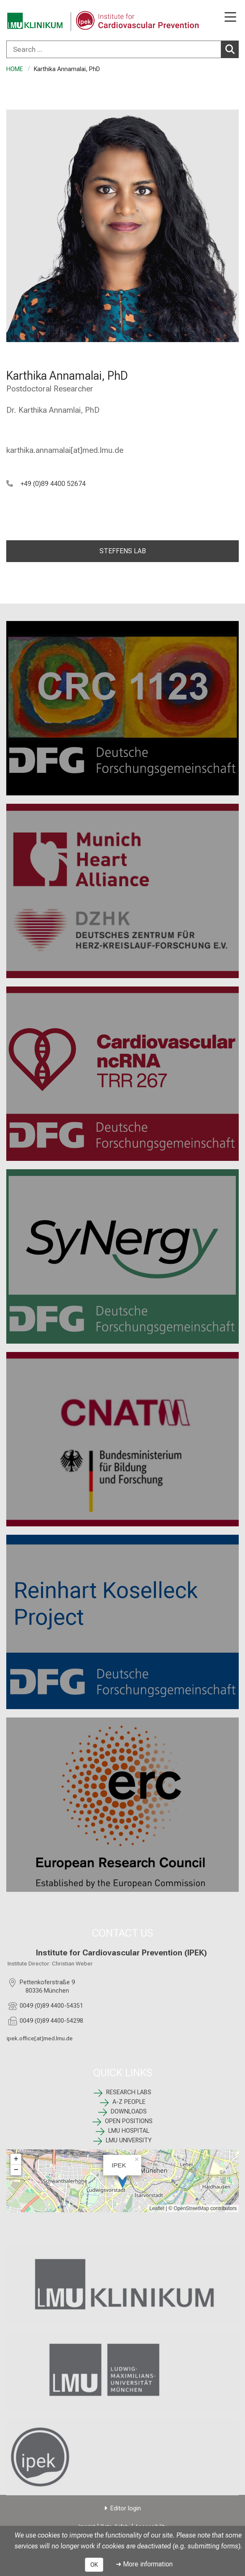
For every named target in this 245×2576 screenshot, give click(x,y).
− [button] (16, 2170)
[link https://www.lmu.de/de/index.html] (122, 2370)
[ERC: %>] (122, 1804)
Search (232, 48)
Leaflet (156, 2208)
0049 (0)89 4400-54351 (51, 2005)
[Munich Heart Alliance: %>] (122, 891)
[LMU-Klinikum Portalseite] (35, 21)
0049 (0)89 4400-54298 (51, 2020)
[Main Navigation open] (230, 18)
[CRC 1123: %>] (122, 708)
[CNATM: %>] (122, 1439)
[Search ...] (113, 49)
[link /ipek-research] (122, 2456)
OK (94, 2564)
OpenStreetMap (191, 2208)
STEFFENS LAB (123, 551)
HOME (14, 69)
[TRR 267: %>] (122, 1073)
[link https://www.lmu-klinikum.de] (122, 2284)
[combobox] (122, 49)
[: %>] (122, 1622)
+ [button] (16, 2159)
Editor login (125, 2508)
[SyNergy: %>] (122, 1256)
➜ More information (144, 2564)
